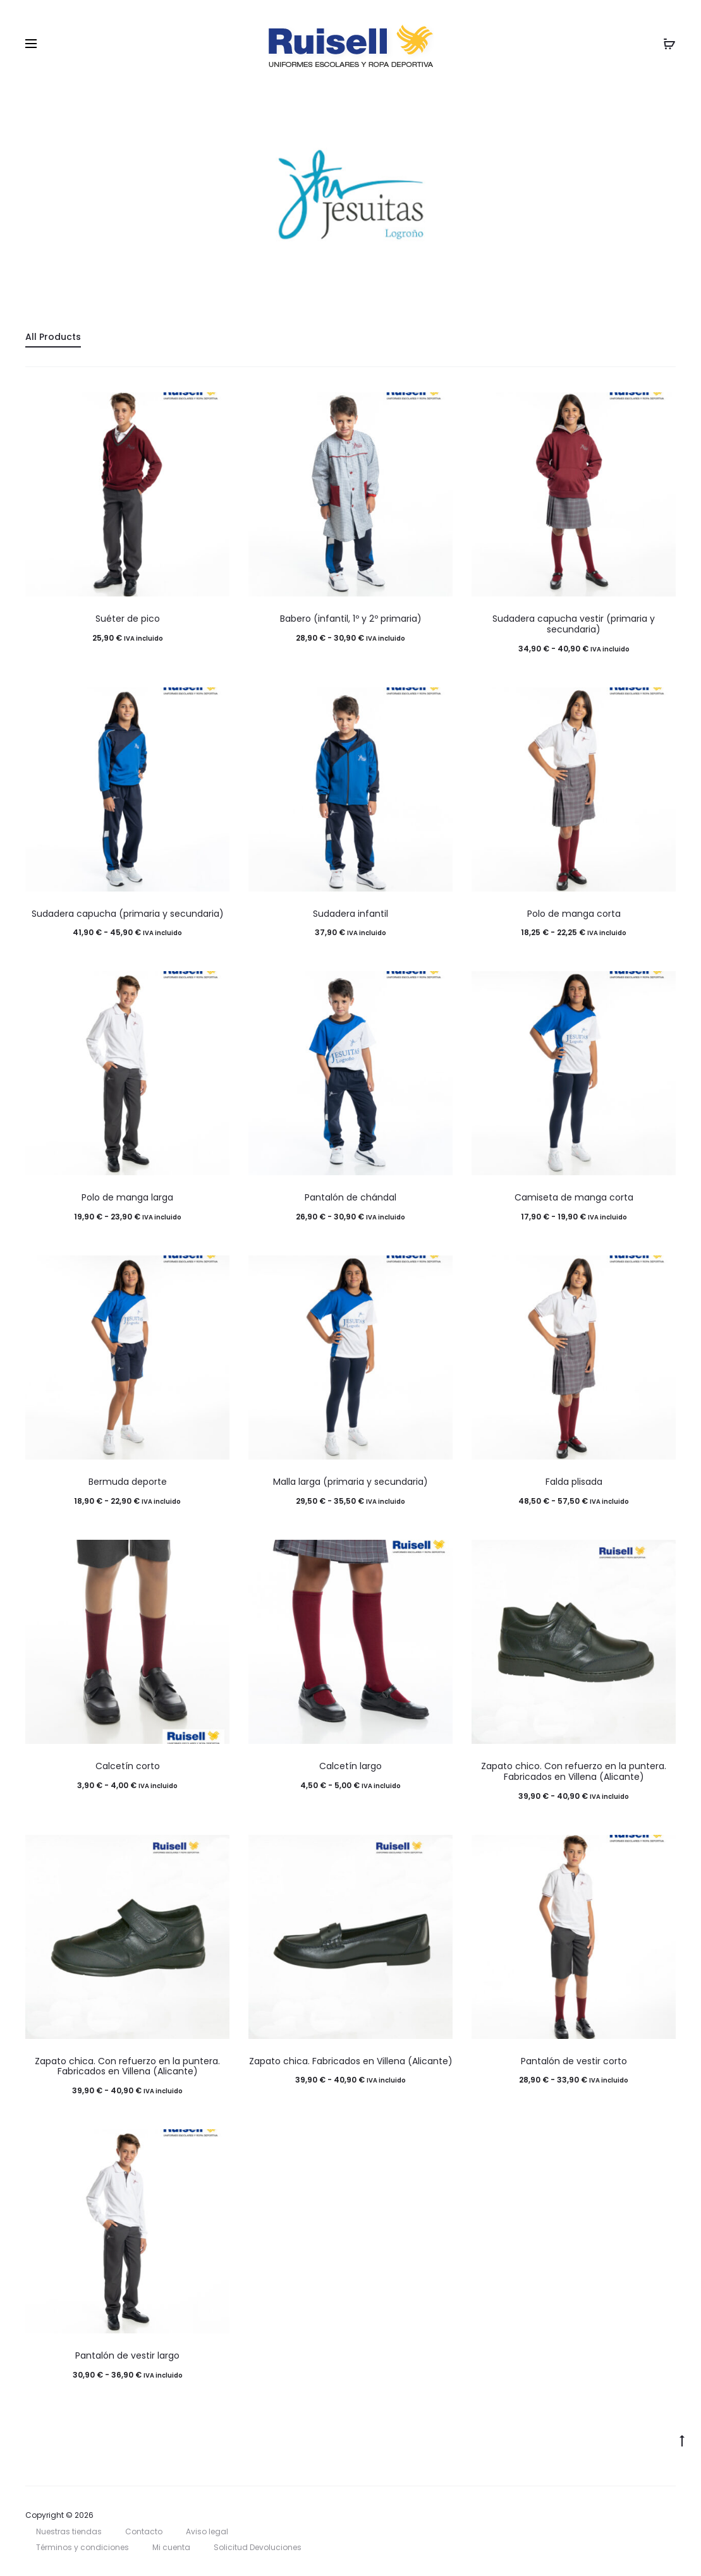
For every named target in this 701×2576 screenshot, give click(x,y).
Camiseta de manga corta (574, 1197)
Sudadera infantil (350, 913)
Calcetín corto (127, 1766)
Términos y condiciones (82, 2547)
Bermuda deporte (127, 1481)
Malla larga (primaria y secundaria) (350, 1481)
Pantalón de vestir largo (127, 2355)
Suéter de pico (127, 618)
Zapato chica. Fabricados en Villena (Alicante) (351, 2061)
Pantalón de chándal (350, 1197)
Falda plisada (574, 1481)
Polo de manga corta (574, 913)
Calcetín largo (350, 1766)
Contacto (143, 2531)
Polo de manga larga (127, 1197)
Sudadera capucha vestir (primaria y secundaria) (573, 624)
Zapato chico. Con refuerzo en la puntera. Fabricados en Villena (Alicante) (573, 1771)
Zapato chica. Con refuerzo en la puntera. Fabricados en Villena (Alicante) (127, 2066)
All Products (53, 336)
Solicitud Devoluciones (258, 2547)
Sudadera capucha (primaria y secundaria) (128, 913)
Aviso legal (207, 2531)
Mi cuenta (171, 2547)
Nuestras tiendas (69, 2531)
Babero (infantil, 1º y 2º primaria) (351, 618)
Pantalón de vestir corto (574, 2061)
